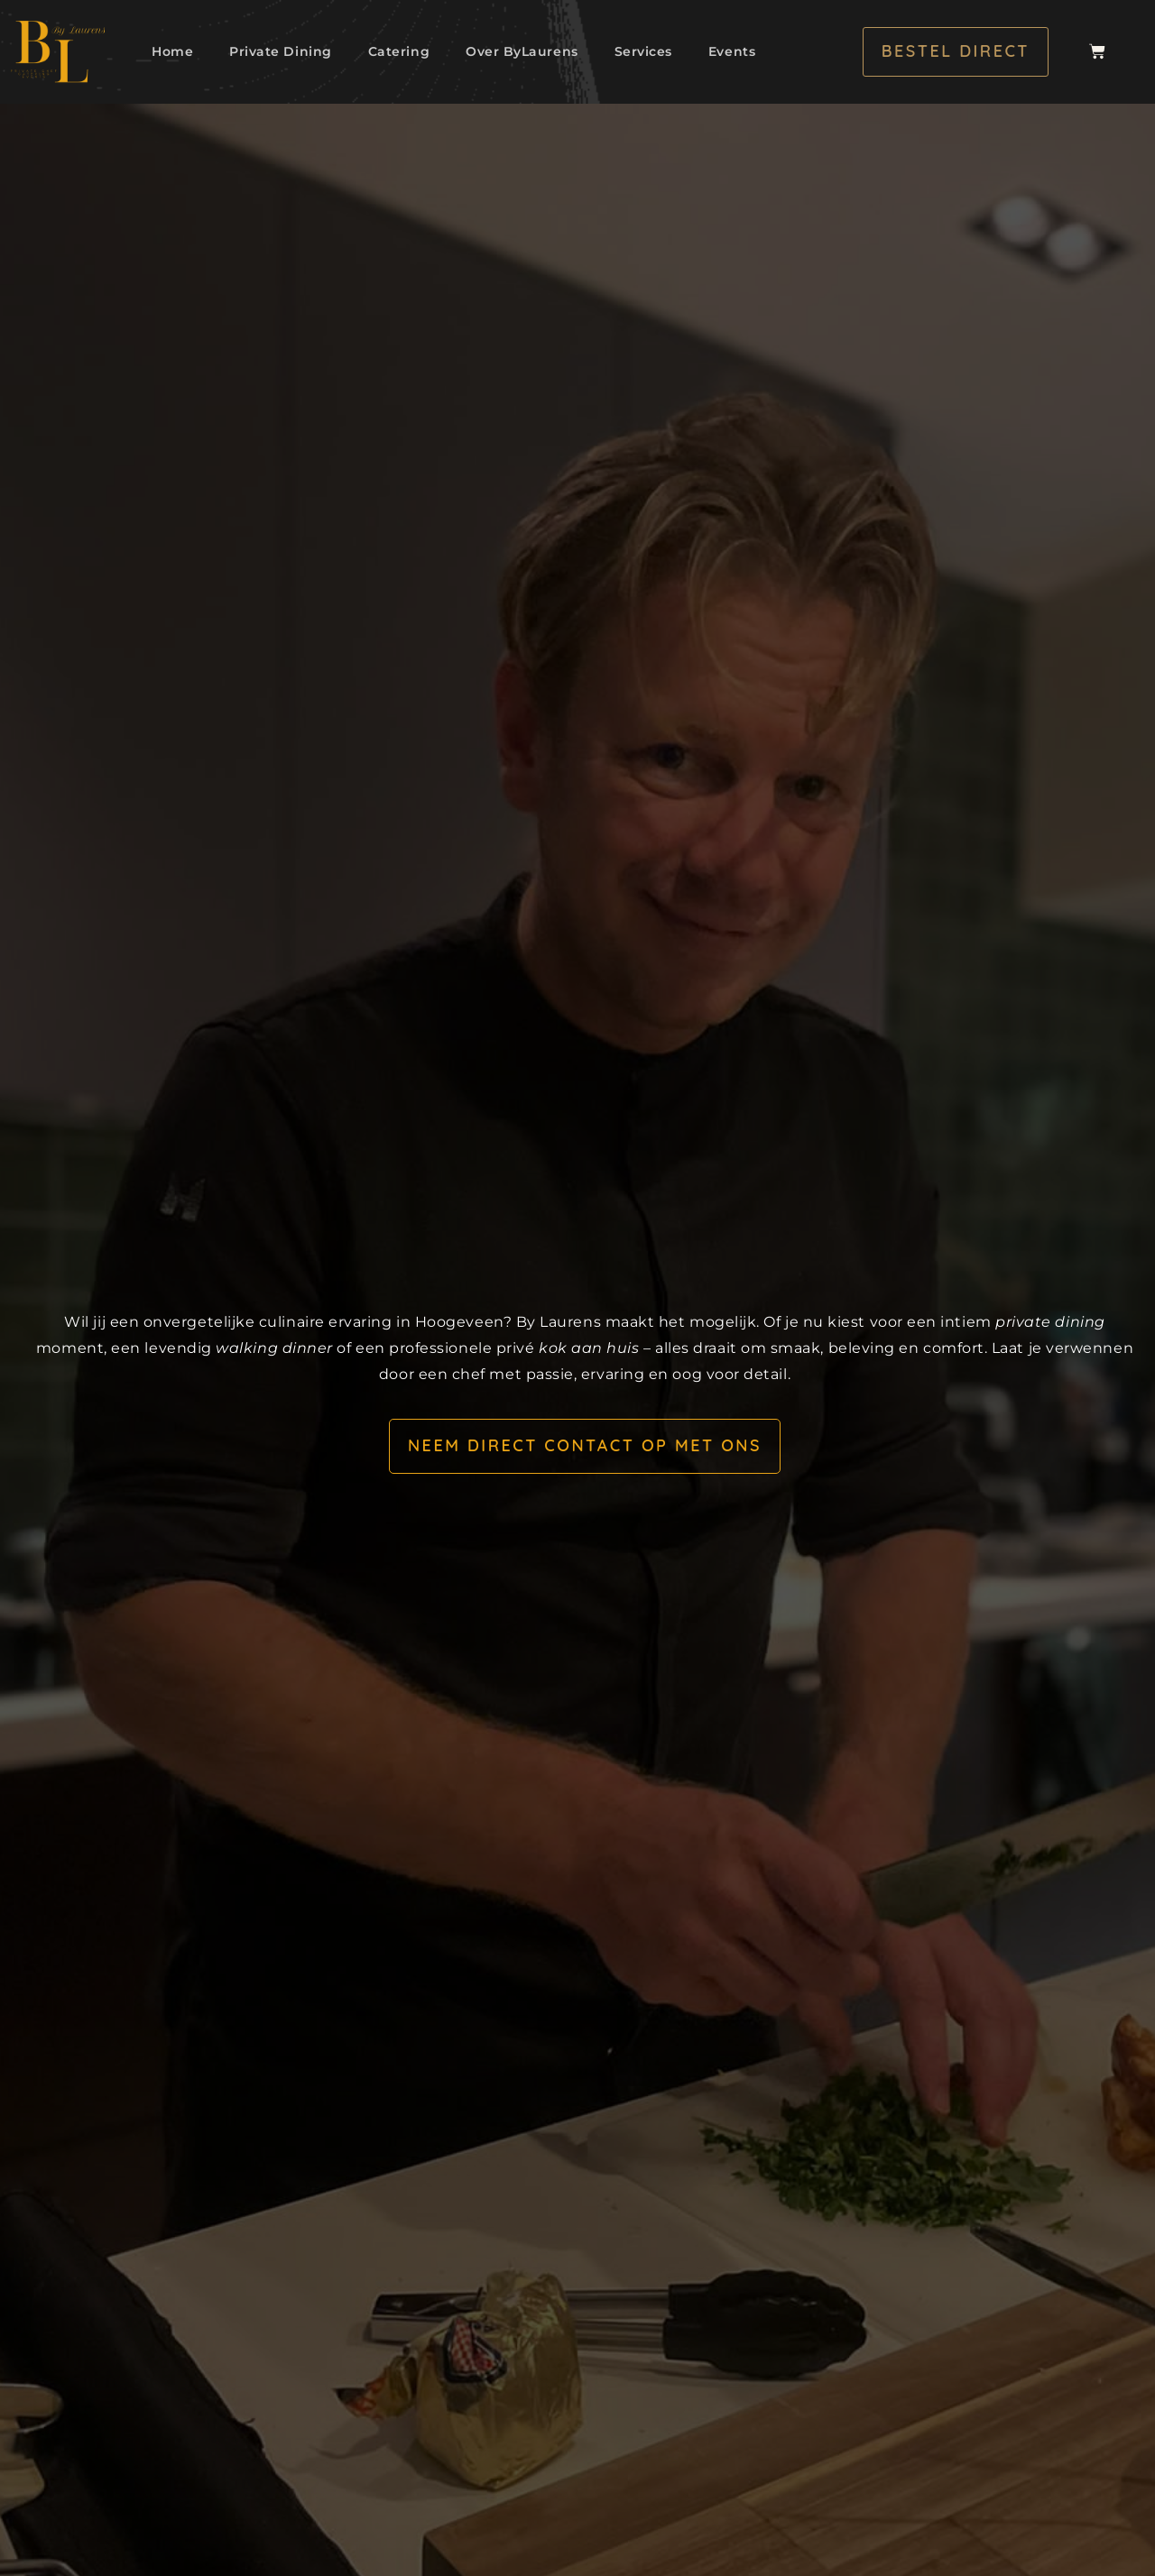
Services (643, 51)
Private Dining (280, 51)
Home (172, 51)
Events (731, 51)
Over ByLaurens (522, 51)
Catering (399, 51)
